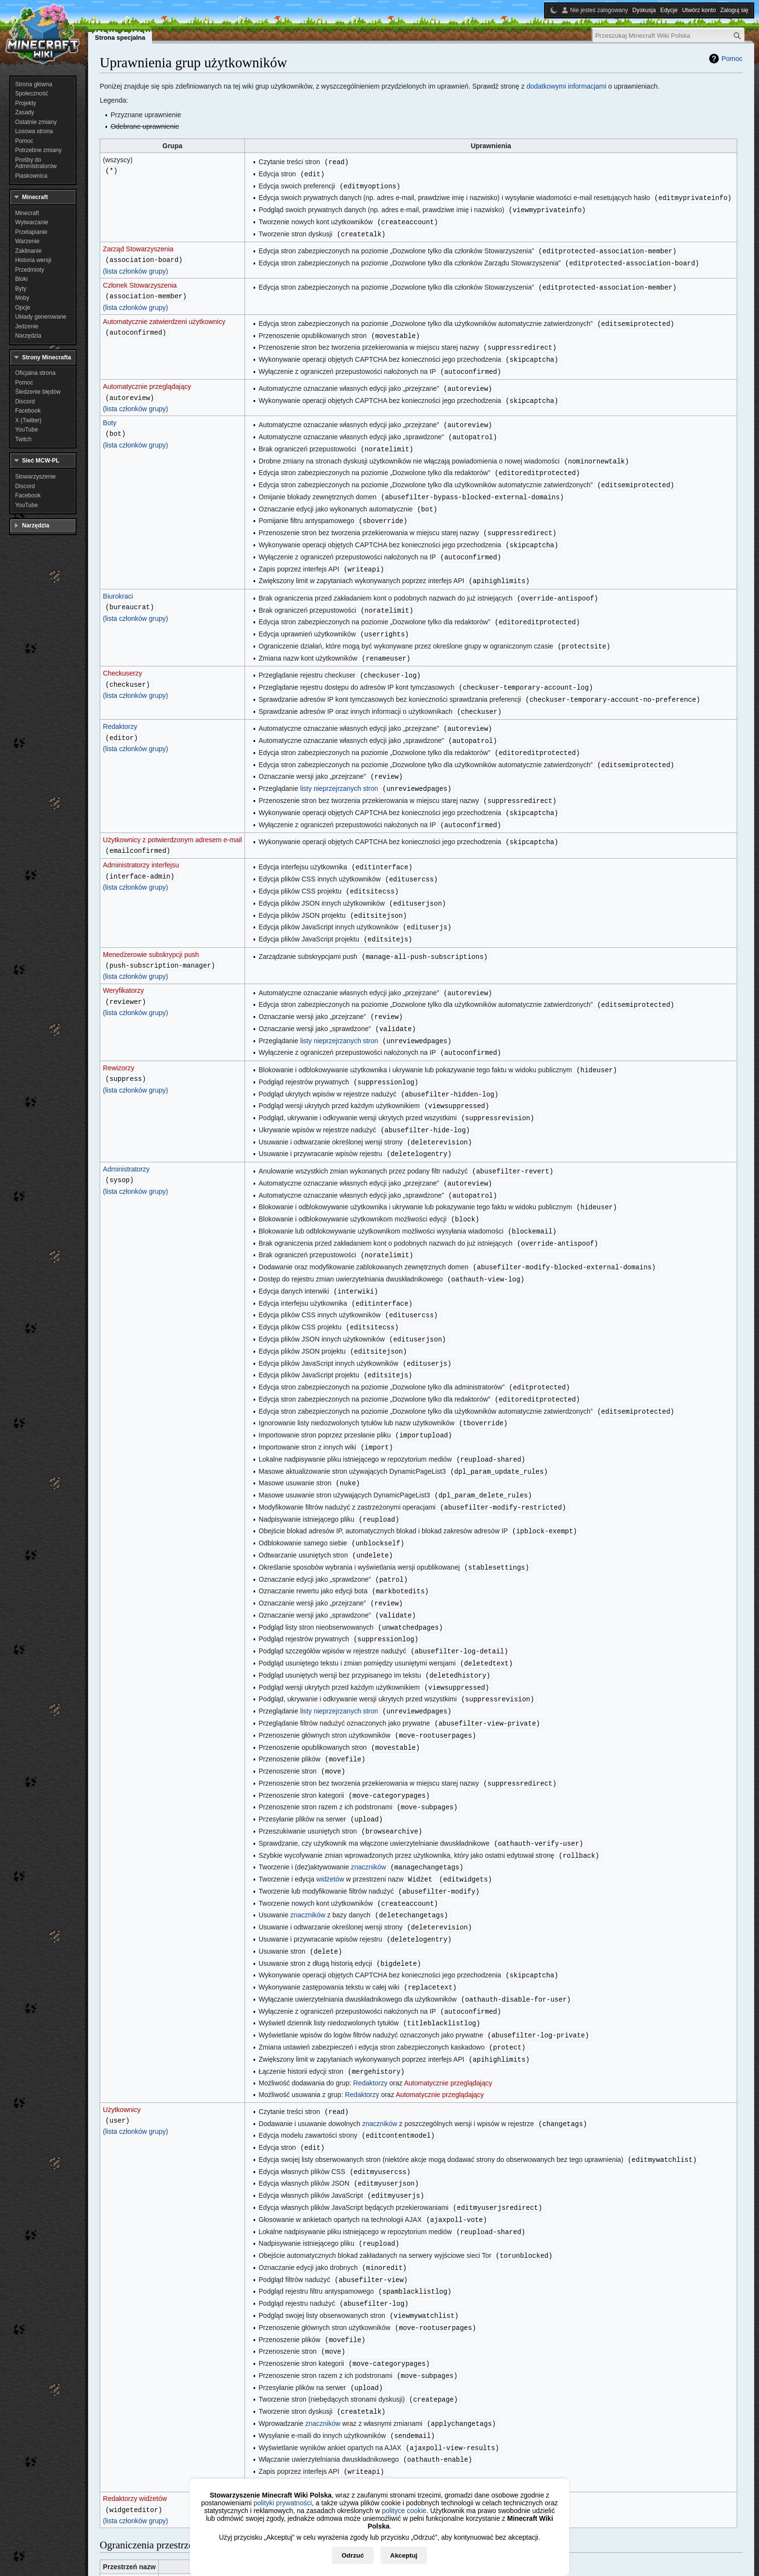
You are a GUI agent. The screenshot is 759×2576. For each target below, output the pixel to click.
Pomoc (732, 58)
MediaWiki (119, 2495)
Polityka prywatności (121, 2558)
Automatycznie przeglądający (147, 380)
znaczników (368, 1804)
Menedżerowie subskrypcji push (151, 927)
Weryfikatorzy (123, 963)
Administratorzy (126, 1135)
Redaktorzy (120, 707)
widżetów (330, 1816)
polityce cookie (404, 2510)
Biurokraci (118, 582)
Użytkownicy (122, 2038)
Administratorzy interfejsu (141, 841)
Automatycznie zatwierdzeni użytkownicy (164, 317)
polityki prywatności (283, 2503)
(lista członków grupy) (135, 267)
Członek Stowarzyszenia (140, 281)
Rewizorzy (119, 1037)
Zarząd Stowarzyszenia (138, 245)
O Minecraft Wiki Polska (184, 2558)
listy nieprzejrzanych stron (339, 767)
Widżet (113, 2511)
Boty (110, 415)
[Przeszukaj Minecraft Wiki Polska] (668, 35)
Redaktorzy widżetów (135, 2412)
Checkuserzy (122, 656)
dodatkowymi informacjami (567, 86)
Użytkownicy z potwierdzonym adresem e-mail (172, 816)
